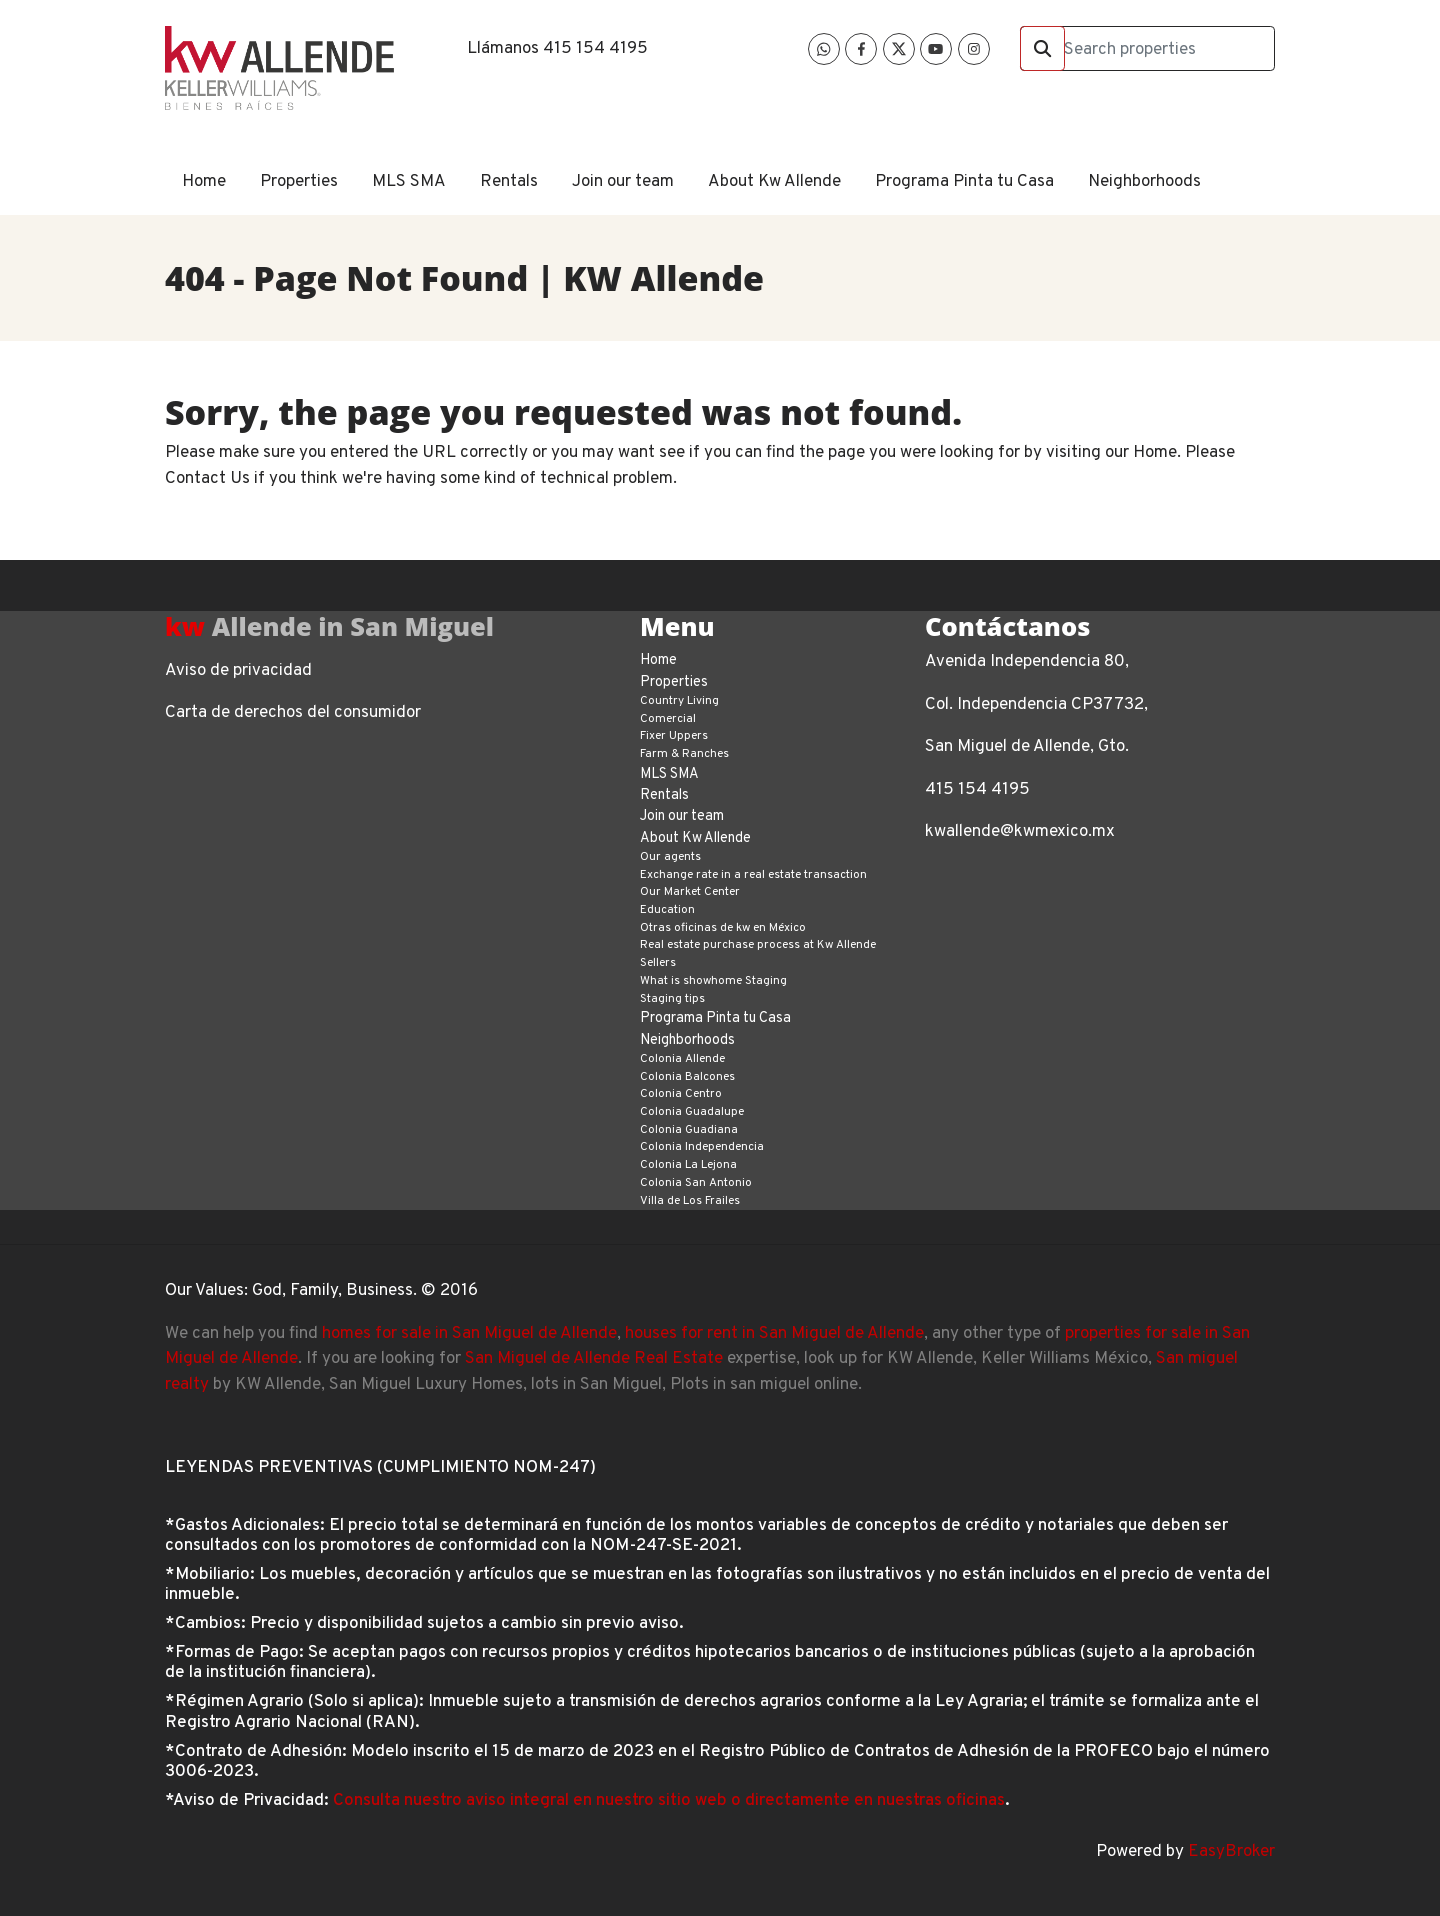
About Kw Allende (774, 182)
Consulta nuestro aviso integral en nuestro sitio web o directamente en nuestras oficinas (669, 1801)
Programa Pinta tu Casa (964, 182)
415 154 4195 (595, 49)
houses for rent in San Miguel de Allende (774, 1334)
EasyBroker (1231, 1852)
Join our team (623, 182)
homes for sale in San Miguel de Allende (469, 1334)
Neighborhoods (1144, 182)
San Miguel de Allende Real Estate (594, 1359)
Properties (299, 182)
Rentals (509, 182)
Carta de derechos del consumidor (293, 713)
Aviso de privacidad (238, 671)
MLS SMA (409, 182)
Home (204, 182)
